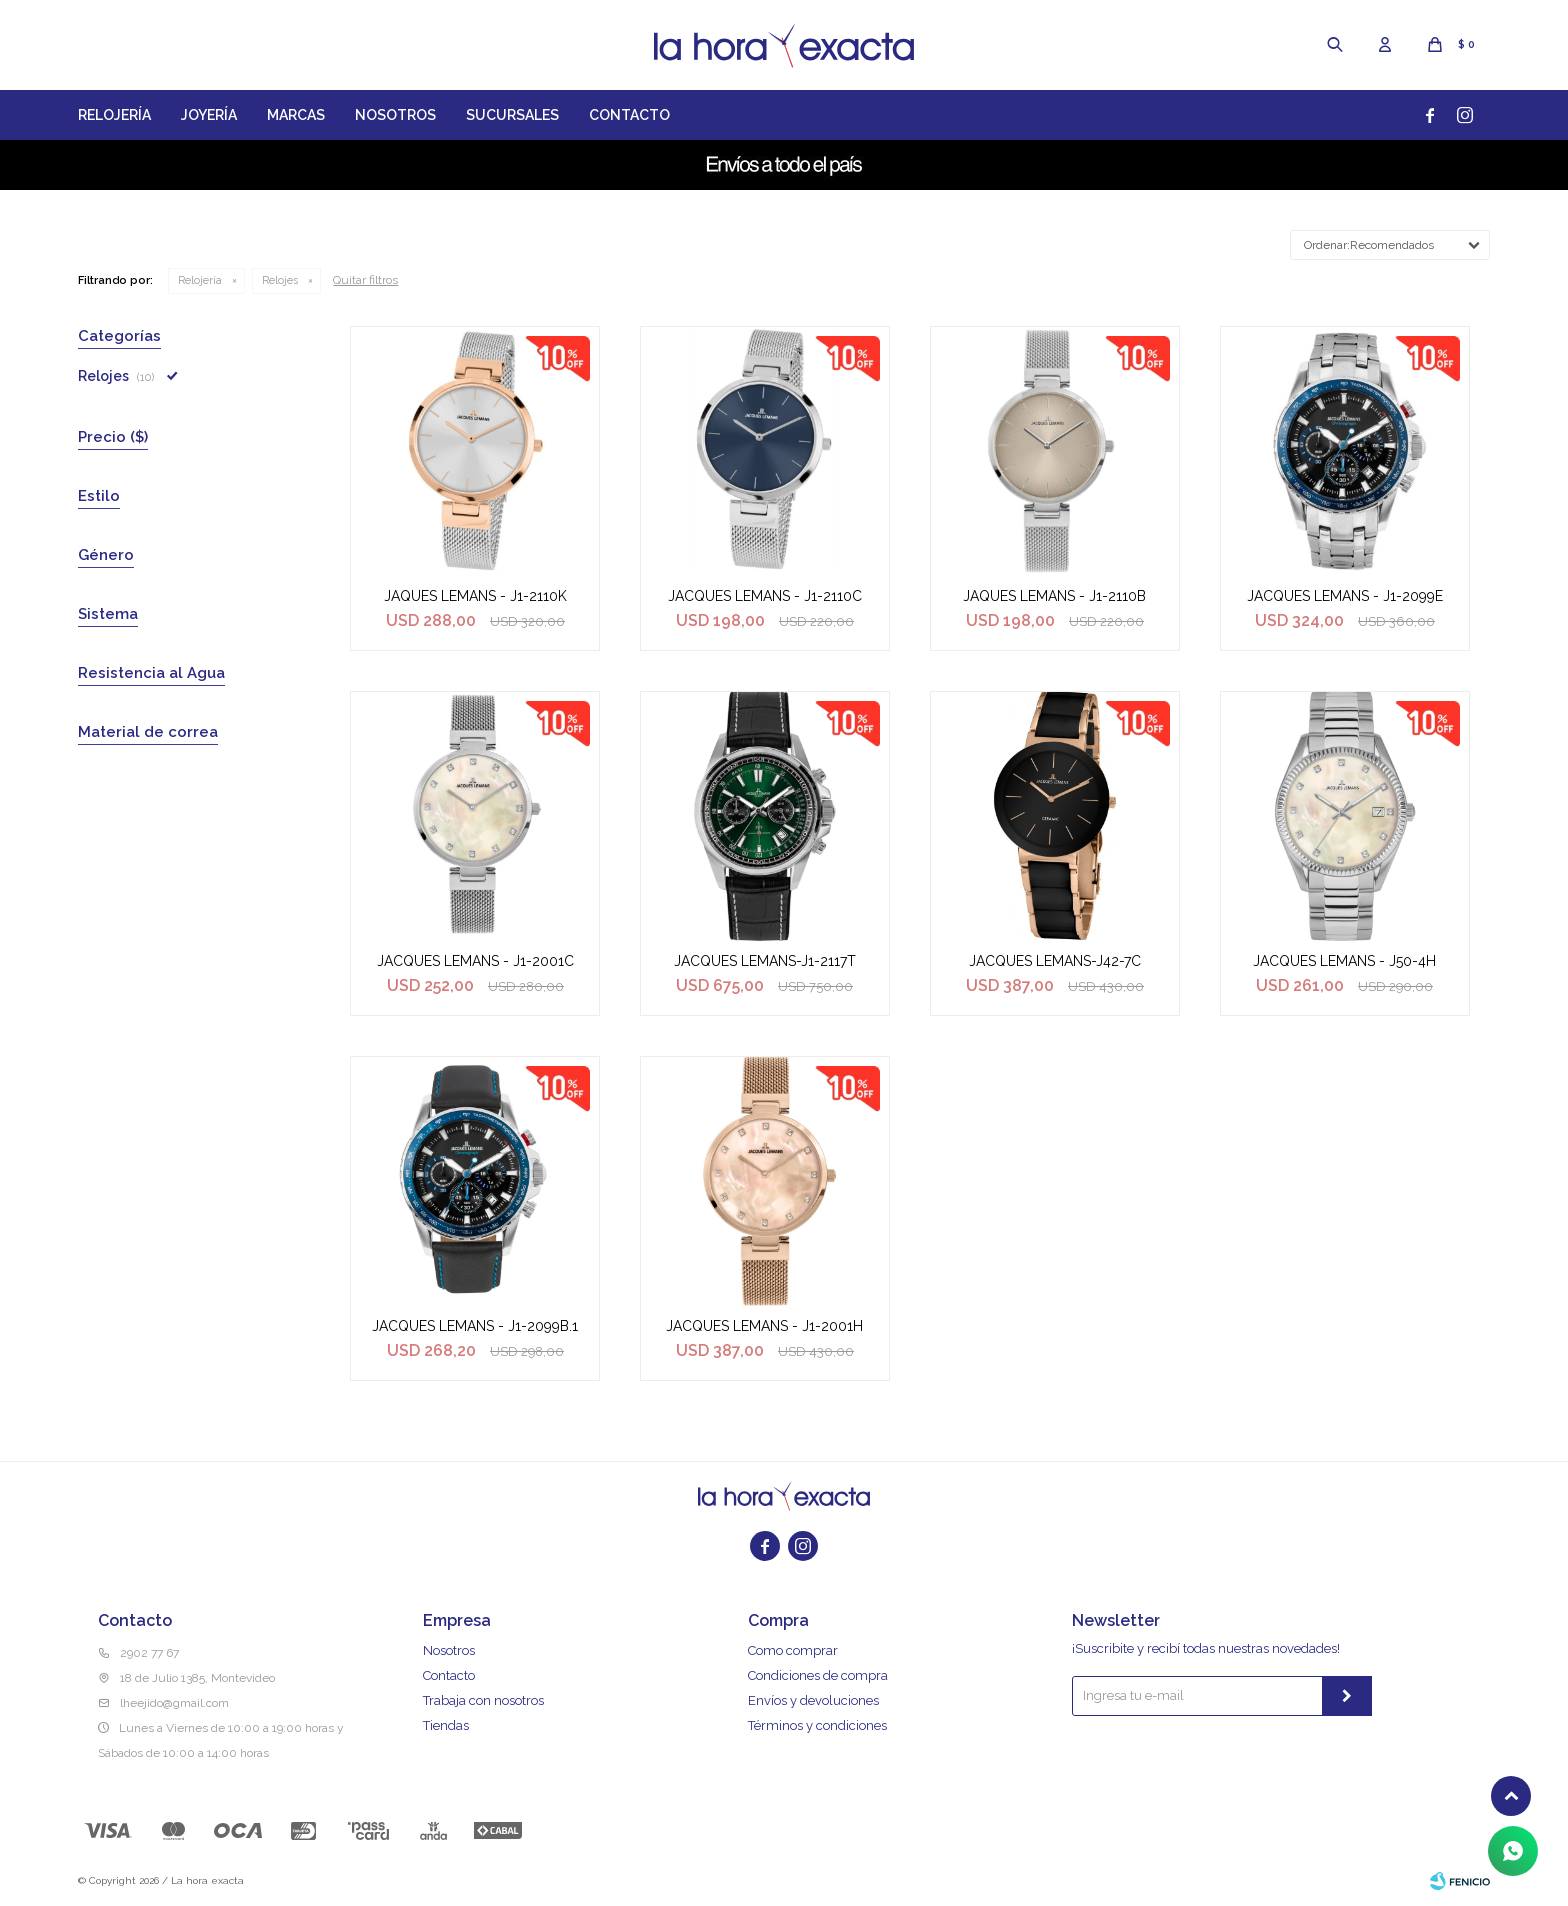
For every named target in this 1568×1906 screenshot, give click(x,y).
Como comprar (793, 1650)
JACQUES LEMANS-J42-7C (1055, 961)
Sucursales (512, 115)
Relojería (114, 115)
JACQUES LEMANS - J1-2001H (764, 1326)
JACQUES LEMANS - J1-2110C (765, 596)
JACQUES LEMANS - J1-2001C (475, 961)
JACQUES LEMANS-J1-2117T (765, 961)
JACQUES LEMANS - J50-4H (1344, 961)
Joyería (209, 115)
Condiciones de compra (818, 1675)
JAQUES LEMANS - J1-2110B (1054, 596)
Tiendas (446, 1725)
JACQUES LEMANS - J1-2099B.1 (475, 1326)
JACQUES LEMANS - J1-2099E (1345, 596)
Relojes (280, 280)
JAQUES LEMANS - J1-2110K (475, 596)
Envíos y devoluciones (813, 1700)
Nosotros (395, 115)
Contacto (629, 115)
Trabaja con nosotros (483, 1700)
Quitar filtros (365, 280)
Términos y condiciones (817, 1725)
